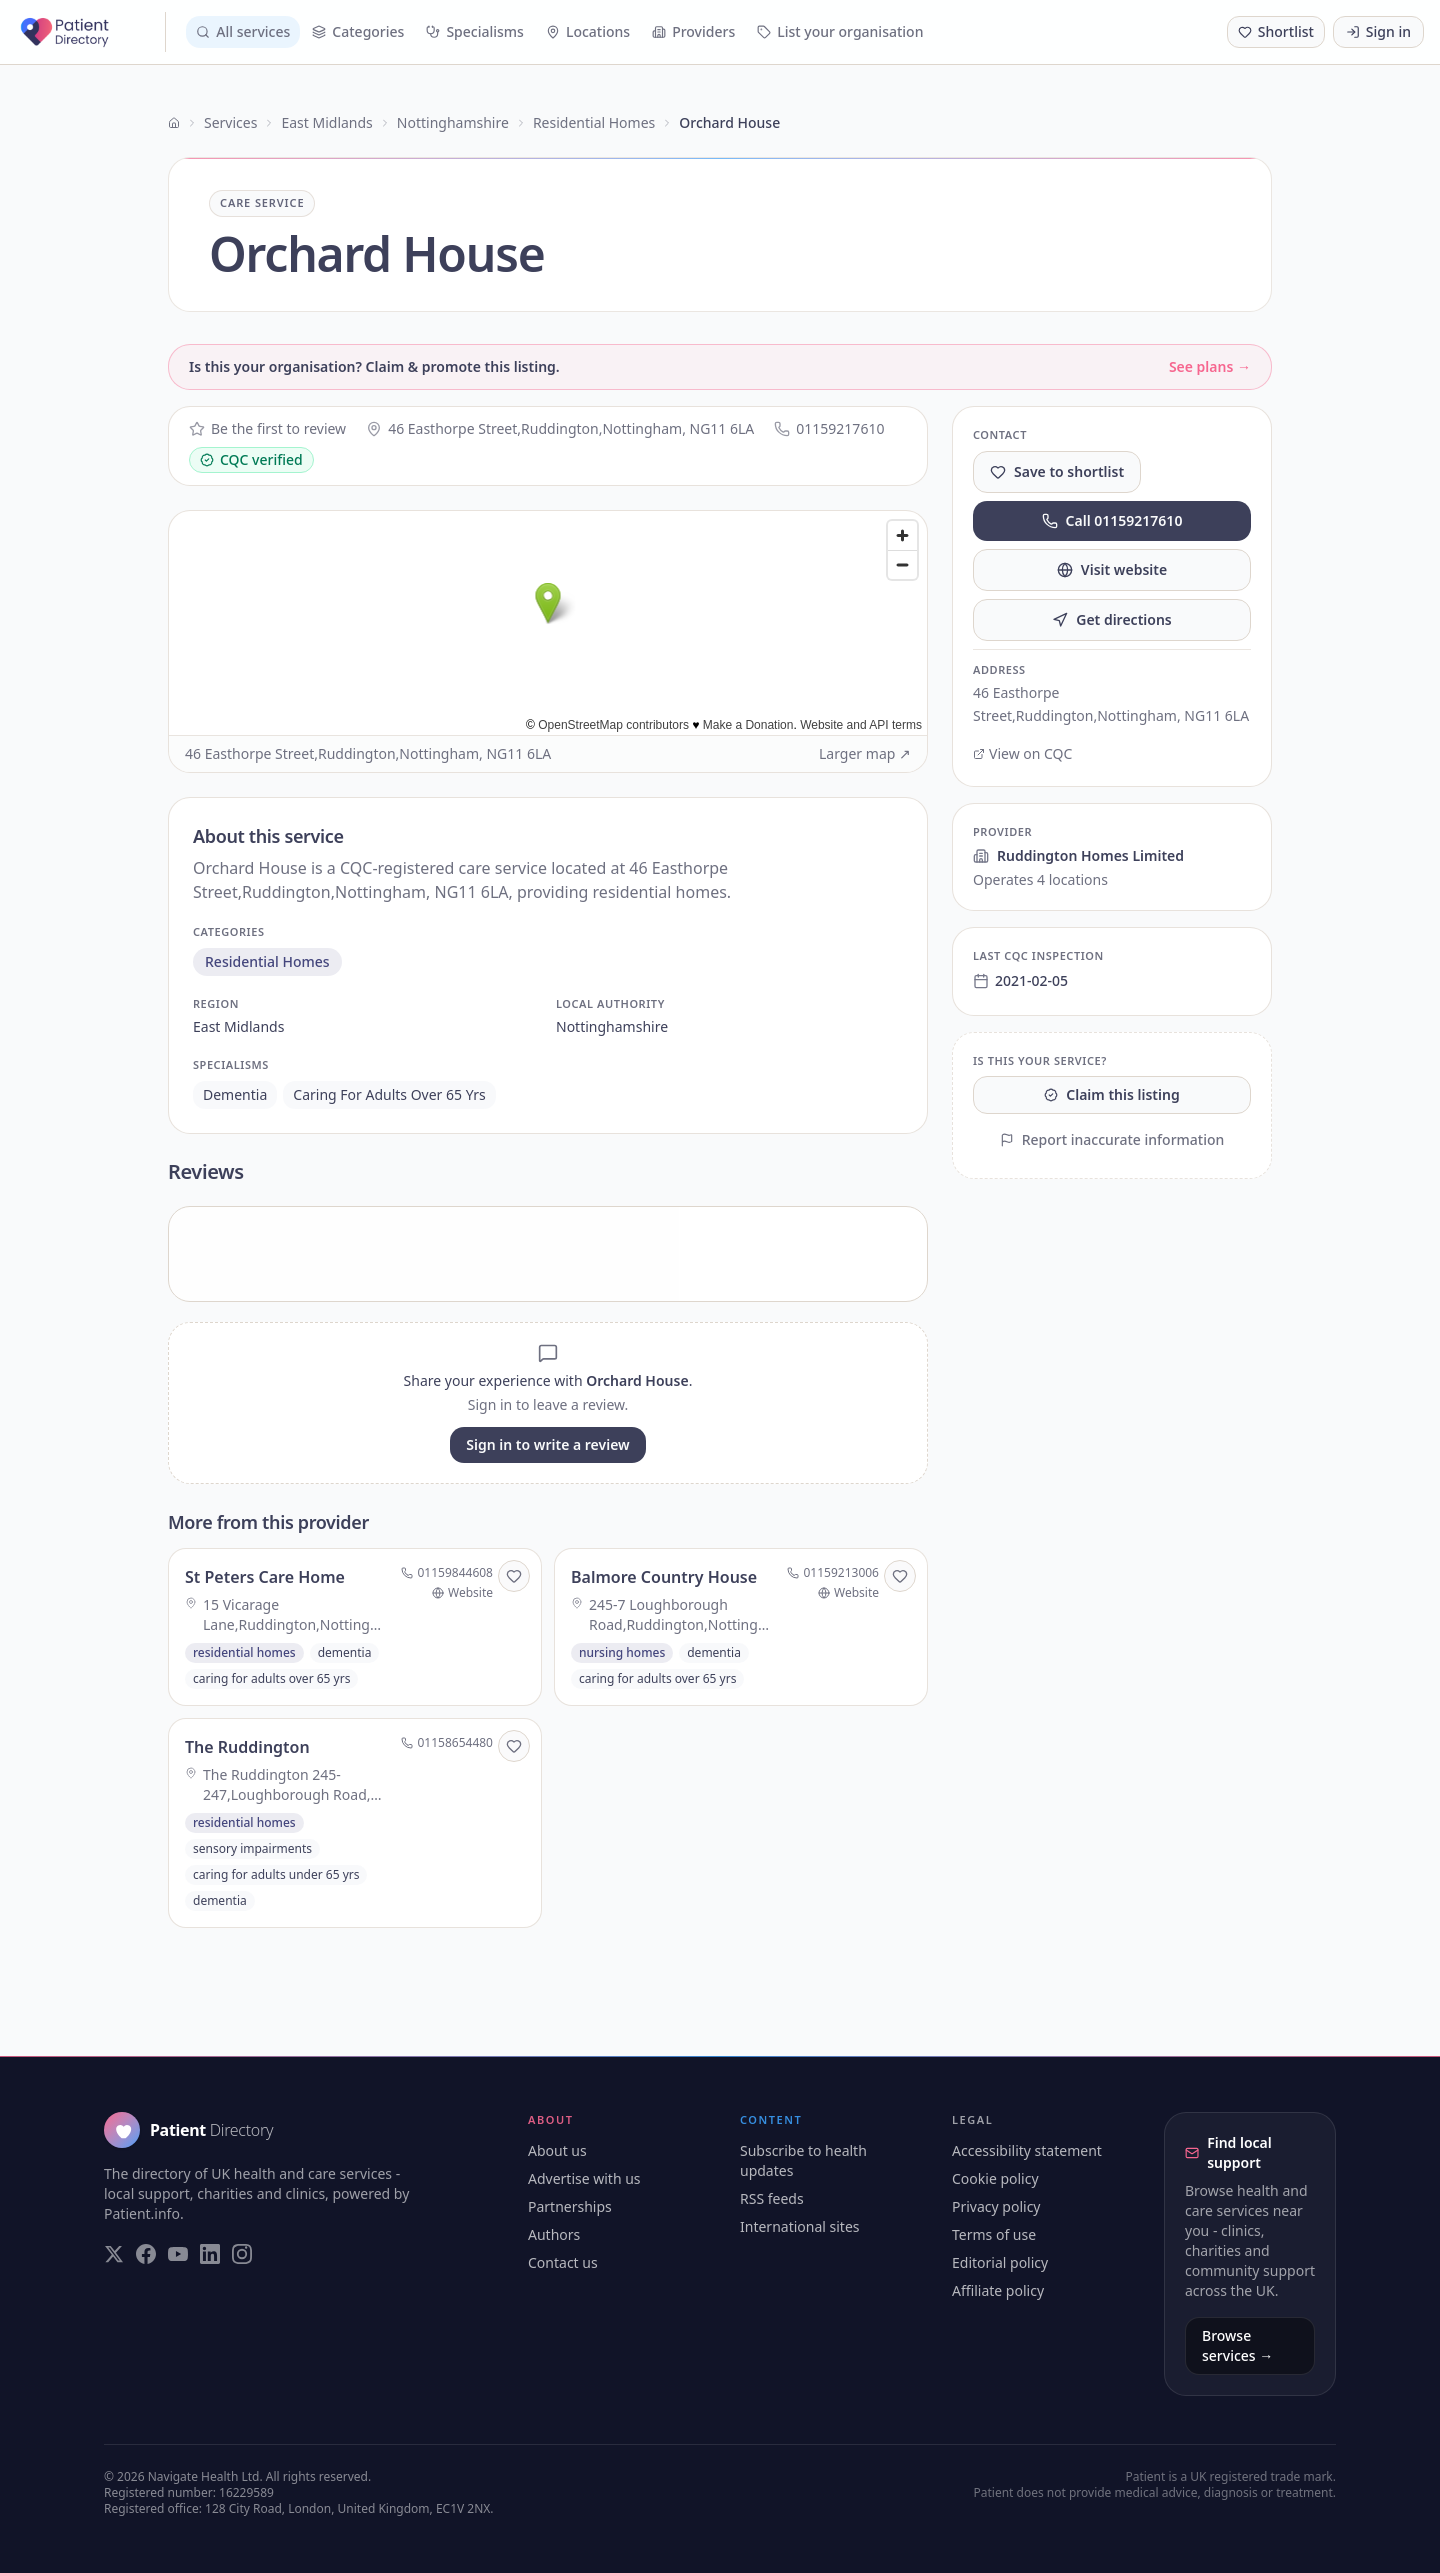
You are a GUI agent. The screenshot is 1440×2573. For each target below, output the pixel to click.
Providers (693, 31)
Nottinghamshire (453, 122)
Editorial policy (1000, 2262)
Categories (358, 31)
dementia (235, 1094)
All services (243, 31)
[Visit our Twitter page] (114, 2254)
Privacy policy (996, 2206)
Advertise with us (584, 2178)
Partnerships (570, 2206)
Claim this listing (1111, 1094)
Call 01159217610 (1112, 520)
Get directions (1112, 619)
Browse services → (1237, 2345)
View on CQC (1022, 753)
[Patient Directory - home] (91, 32)
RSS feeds (772, 2198)
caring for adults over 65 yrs (389, 1094)
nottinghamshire (612, 1026)
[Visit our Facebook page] (146, 2254)
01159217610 (829, 428)
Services (230, 122)
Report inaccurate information (1112, 1139)
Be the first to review (267, 428)
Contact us (563, 2262)
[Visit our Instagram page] (242, 2254)
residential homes (267, 961)
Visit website (1112, 569)
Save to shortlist (1057, 471)
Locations (588, 31)
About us (557, 2150)
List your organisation (840, 31)
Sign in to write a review (547, 1444)
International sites (800, 2226)
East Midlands (326, 122)
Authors (554, 2234)
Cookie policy (995, 2178)
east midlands (238, 1026)
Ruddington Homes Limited (1078, 855)
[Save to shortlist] (514, 1576)
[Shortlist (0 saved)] (1276, 32)
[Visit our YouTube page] (178, 2254)
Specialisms (475, 31)
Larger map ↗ (865, 753)
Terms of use (994, 2234)
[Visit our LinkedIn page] (210, 2254)
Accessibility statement (1027, 2150)
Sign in (1378, 31)
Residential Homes (594, 122)
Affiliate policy (998, 2290)
